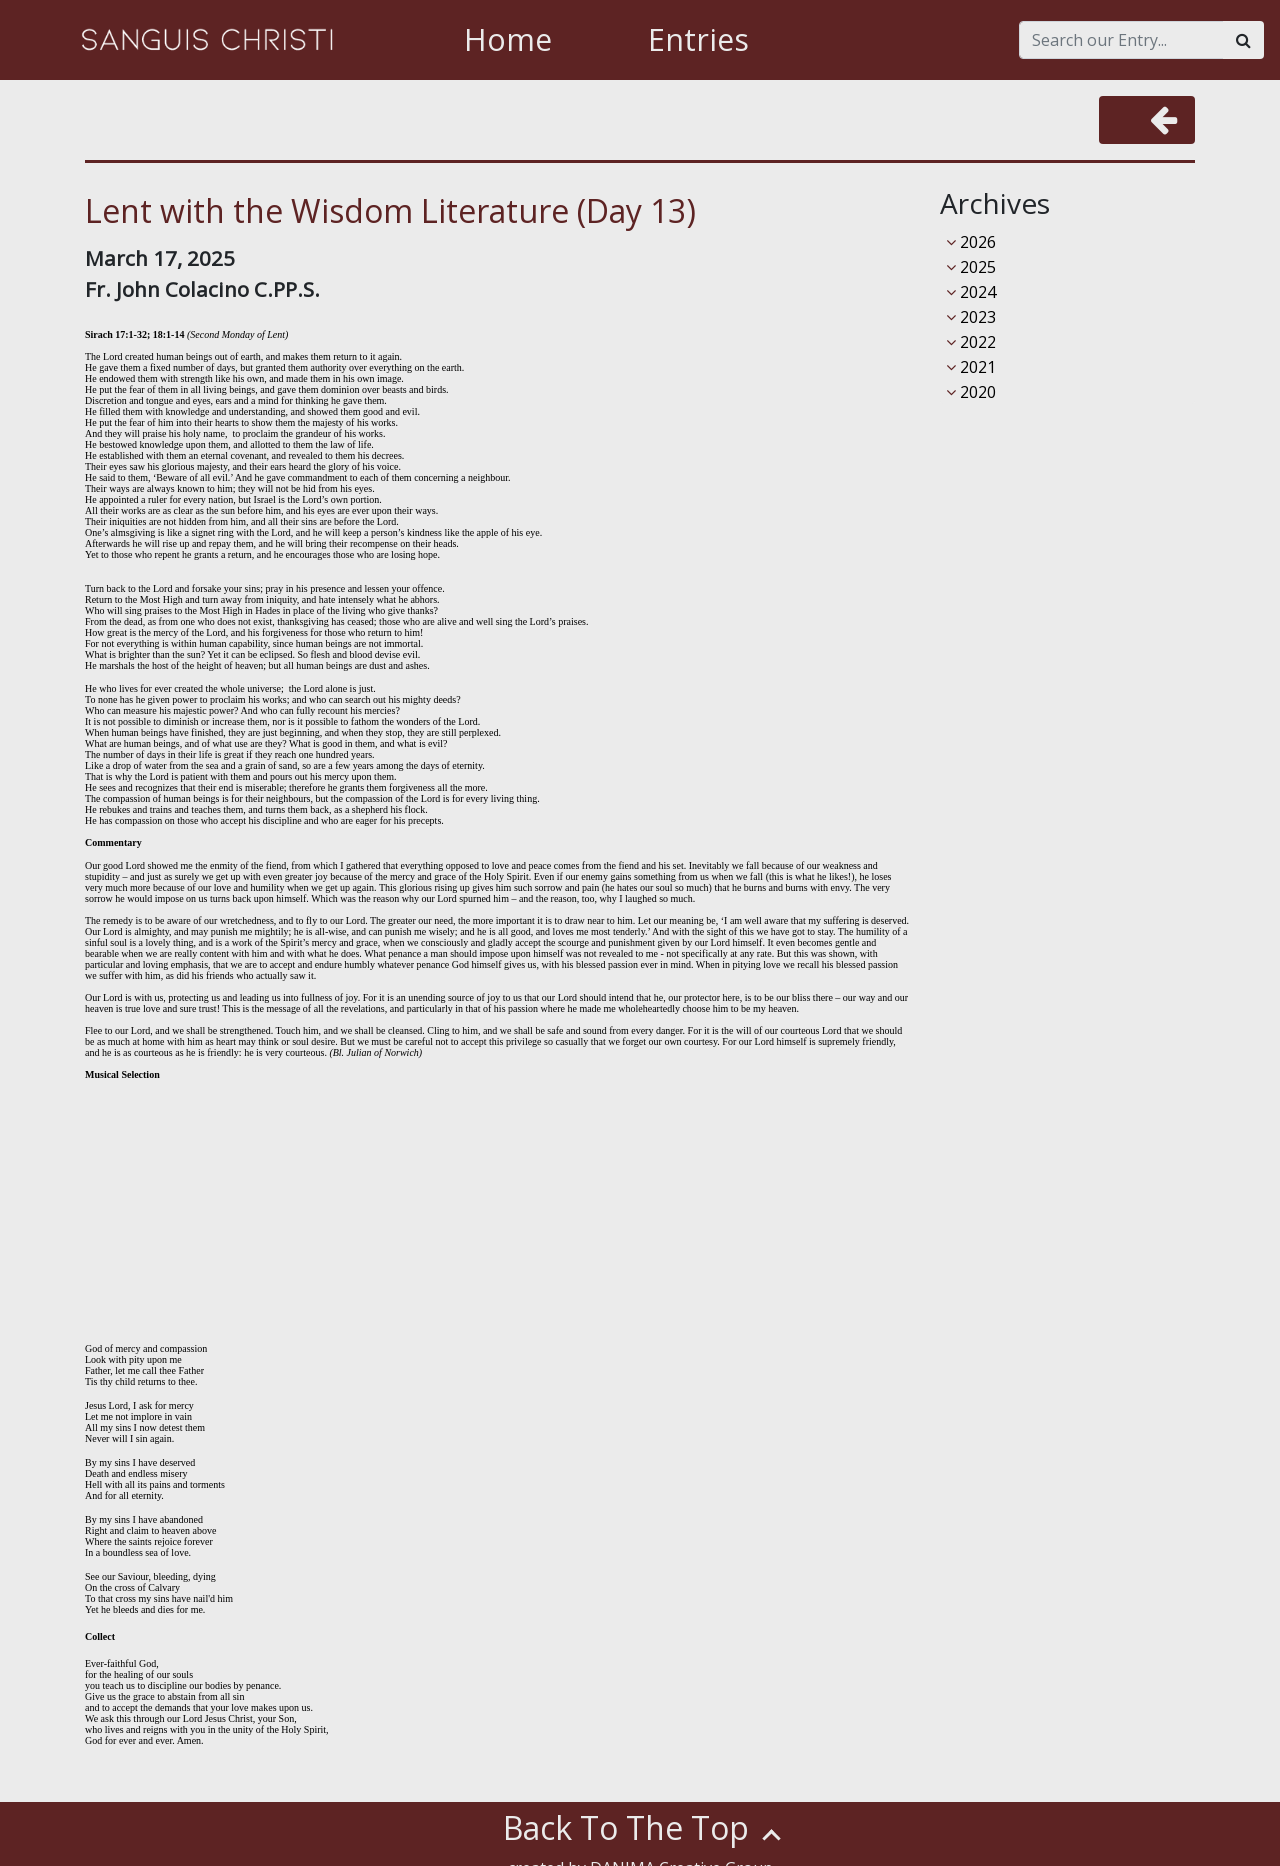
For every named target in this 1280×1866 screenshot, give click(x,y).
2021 (971, 367)
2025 (971, 267)
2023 (971, 317)
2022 (971, 342)
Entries (698, 39)
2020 (971, 392)
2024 (971, 292)
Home (508, 39)
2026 (971, 242)
